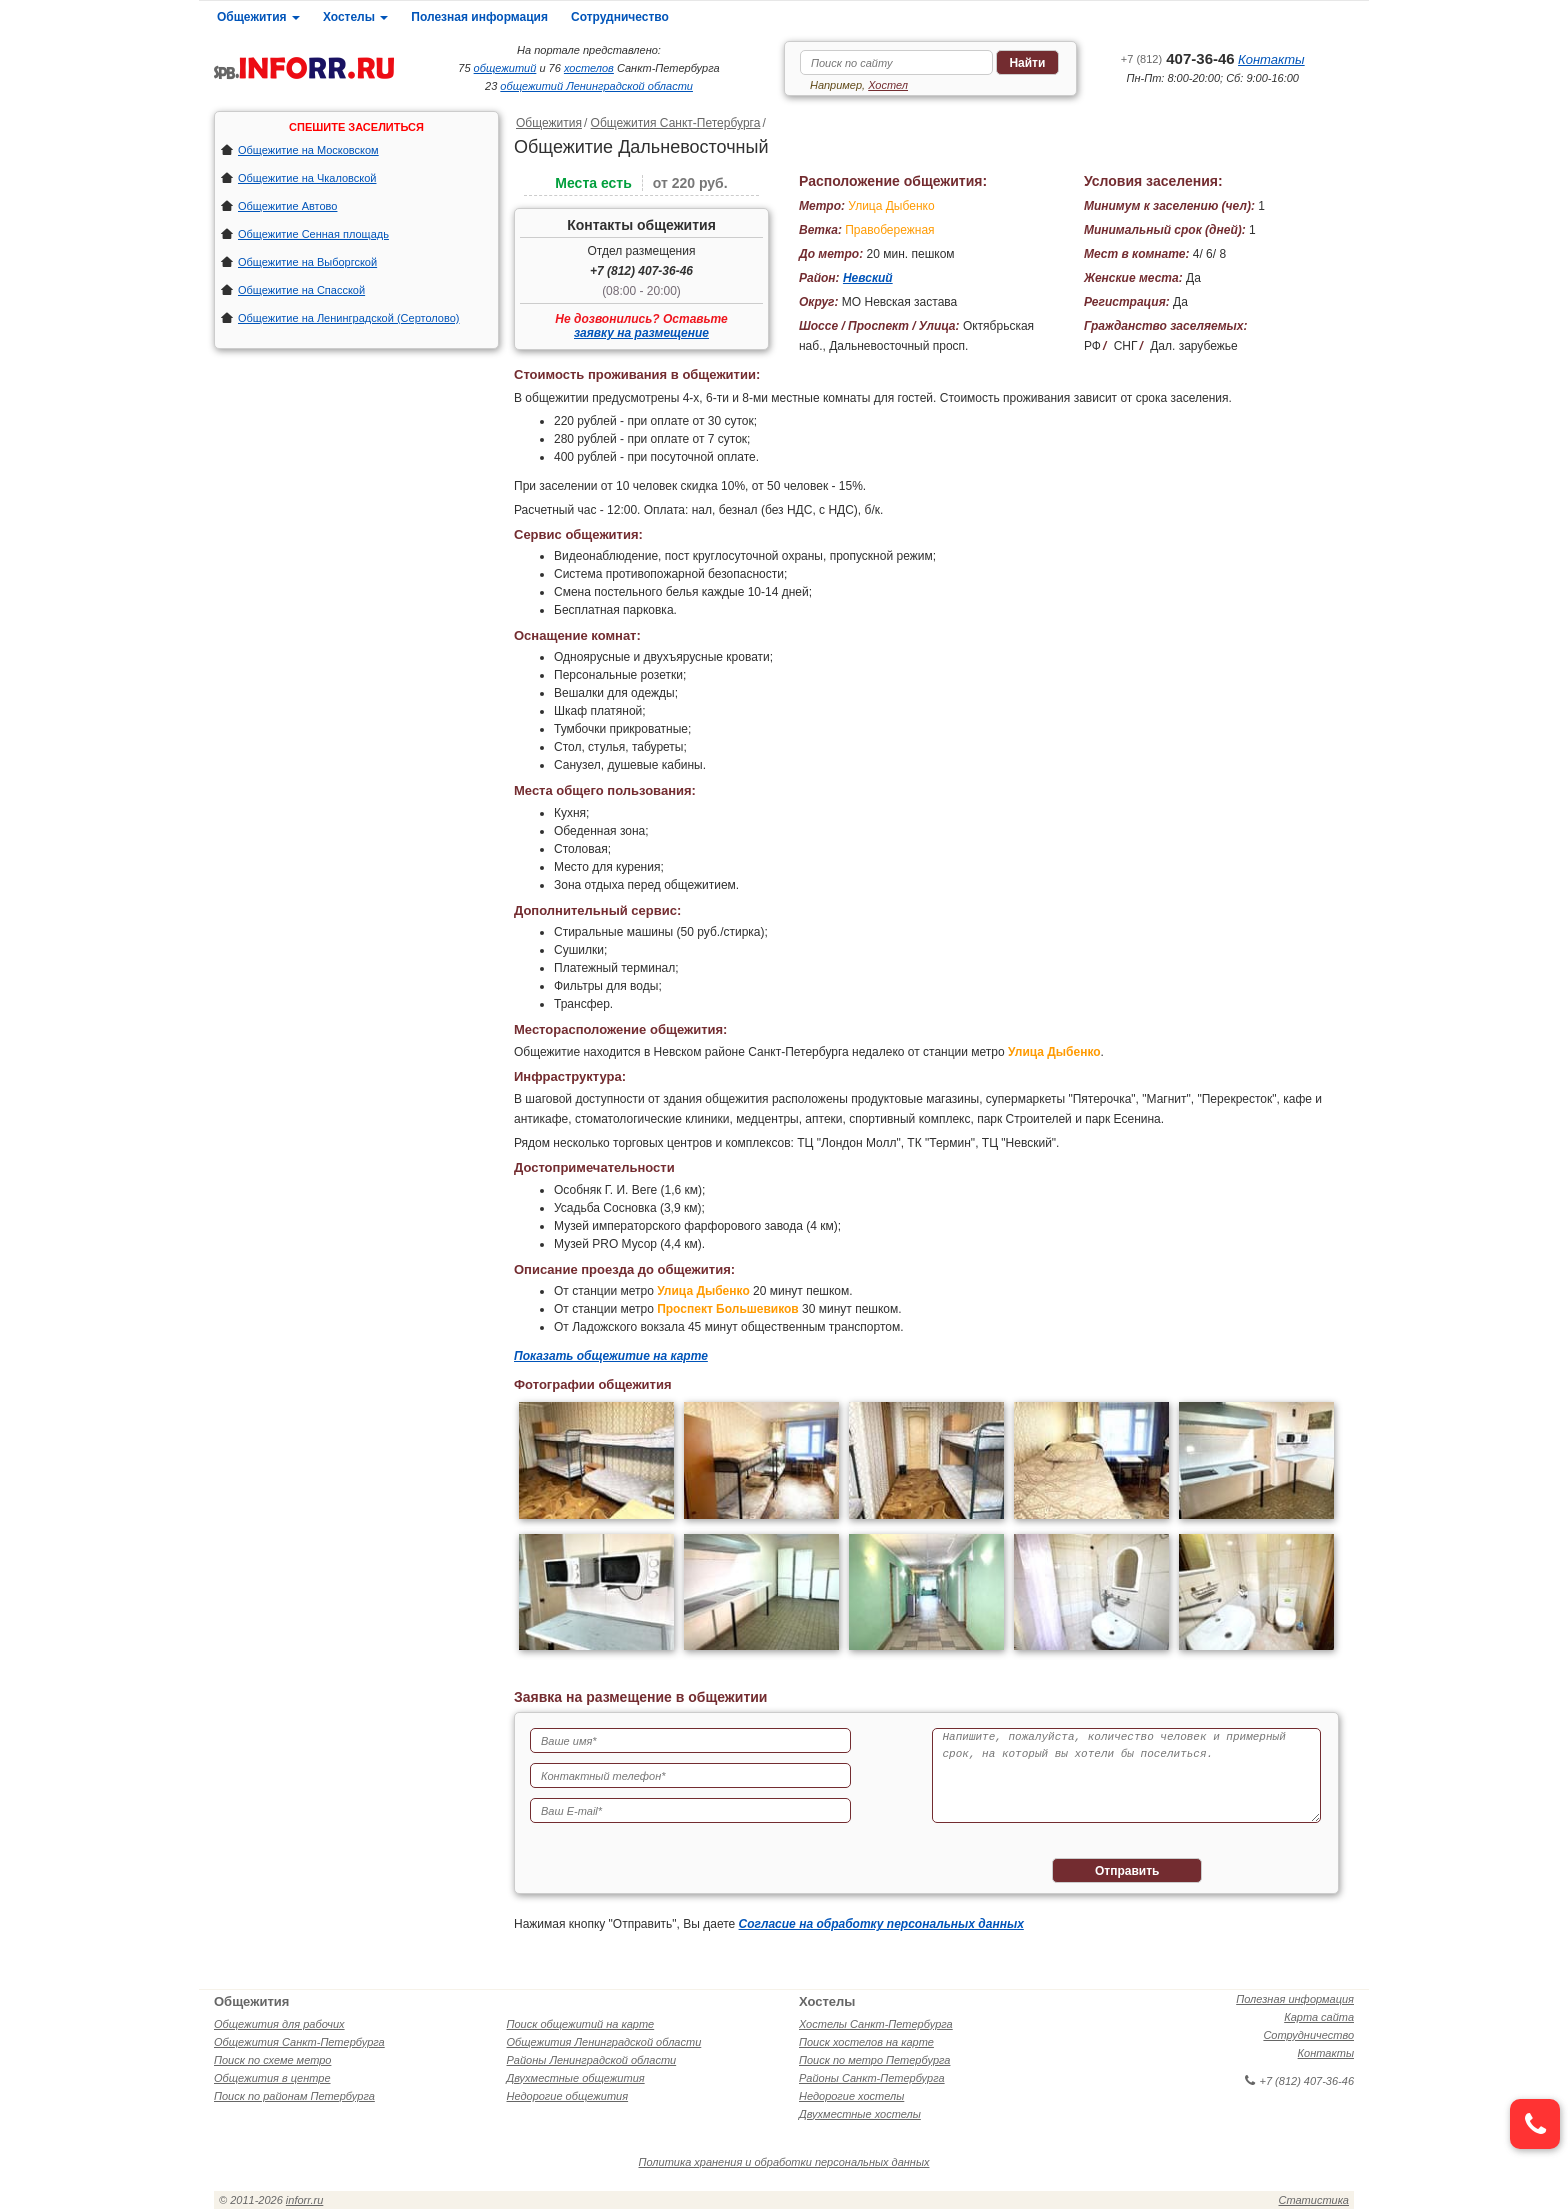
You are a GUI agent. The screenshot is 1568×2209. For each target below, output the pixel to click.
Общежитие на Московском (308, 150)
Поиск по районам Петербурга (294, 2096)
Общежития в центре (272, 2078)
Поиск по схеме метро (272, 2060)
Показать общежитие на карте (611, 1356)
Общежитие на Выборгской (307, 262)
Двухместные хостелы (860, 2114)
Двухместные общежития (576, 2078)
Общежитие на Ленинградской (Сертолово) (349, 318)
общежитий (505, 68)
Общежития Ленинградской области (604, 2042)
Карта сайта (1319, 2017)
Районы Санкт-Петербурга (872, 2078)
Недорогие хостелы (851, 2096)
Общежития (258, 17)
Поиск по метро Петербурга (874, 2060)
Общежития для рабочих (279, 2024)
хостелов (589, 68)
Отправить (1127, 1871)
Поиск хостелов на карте (866, 2042)
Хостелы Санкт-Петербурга (876, 2024)
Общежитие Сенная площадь (313, 234)
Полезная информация (479, 17)
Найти (1027, 63)
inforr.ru (305, 2200)
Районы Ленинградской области (592, 2060)
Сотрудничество (620, 17)
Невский (868, 278)
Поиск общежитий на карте (581, 2024)
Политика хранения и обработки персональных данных (784, 2162)
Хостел (888, 85)
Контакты (1271, 59)
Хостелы (355, 17)
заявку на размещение (641, 333)
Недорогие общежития (568, 2096)
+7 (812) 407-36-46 (641, 271)
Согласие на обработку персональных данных (881, 1924)
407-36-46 (1178, 58)
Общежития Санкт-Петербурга (676, 123)
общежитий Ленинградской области (596, 86)
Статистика (1314, 2200)
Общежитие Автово (287, 206)
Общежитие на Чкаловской (307, 178)
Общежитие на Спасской (301, 290)
